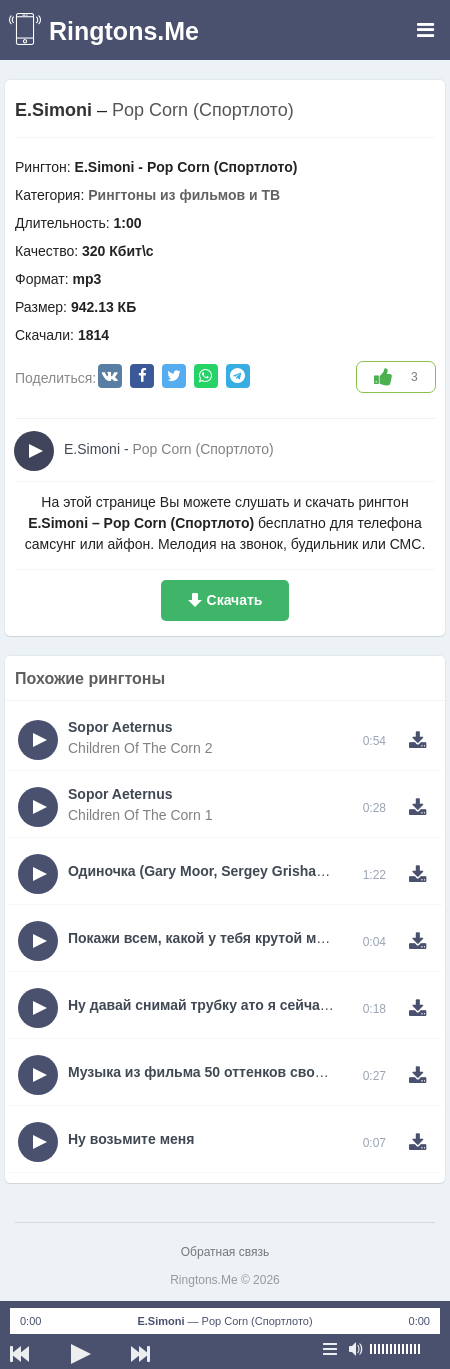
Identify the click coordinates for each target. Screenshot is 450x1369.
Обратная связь (225, 1252)
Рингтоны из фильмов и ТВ (184, 195)
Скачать (235, 600)
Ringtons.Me (124, 31)
